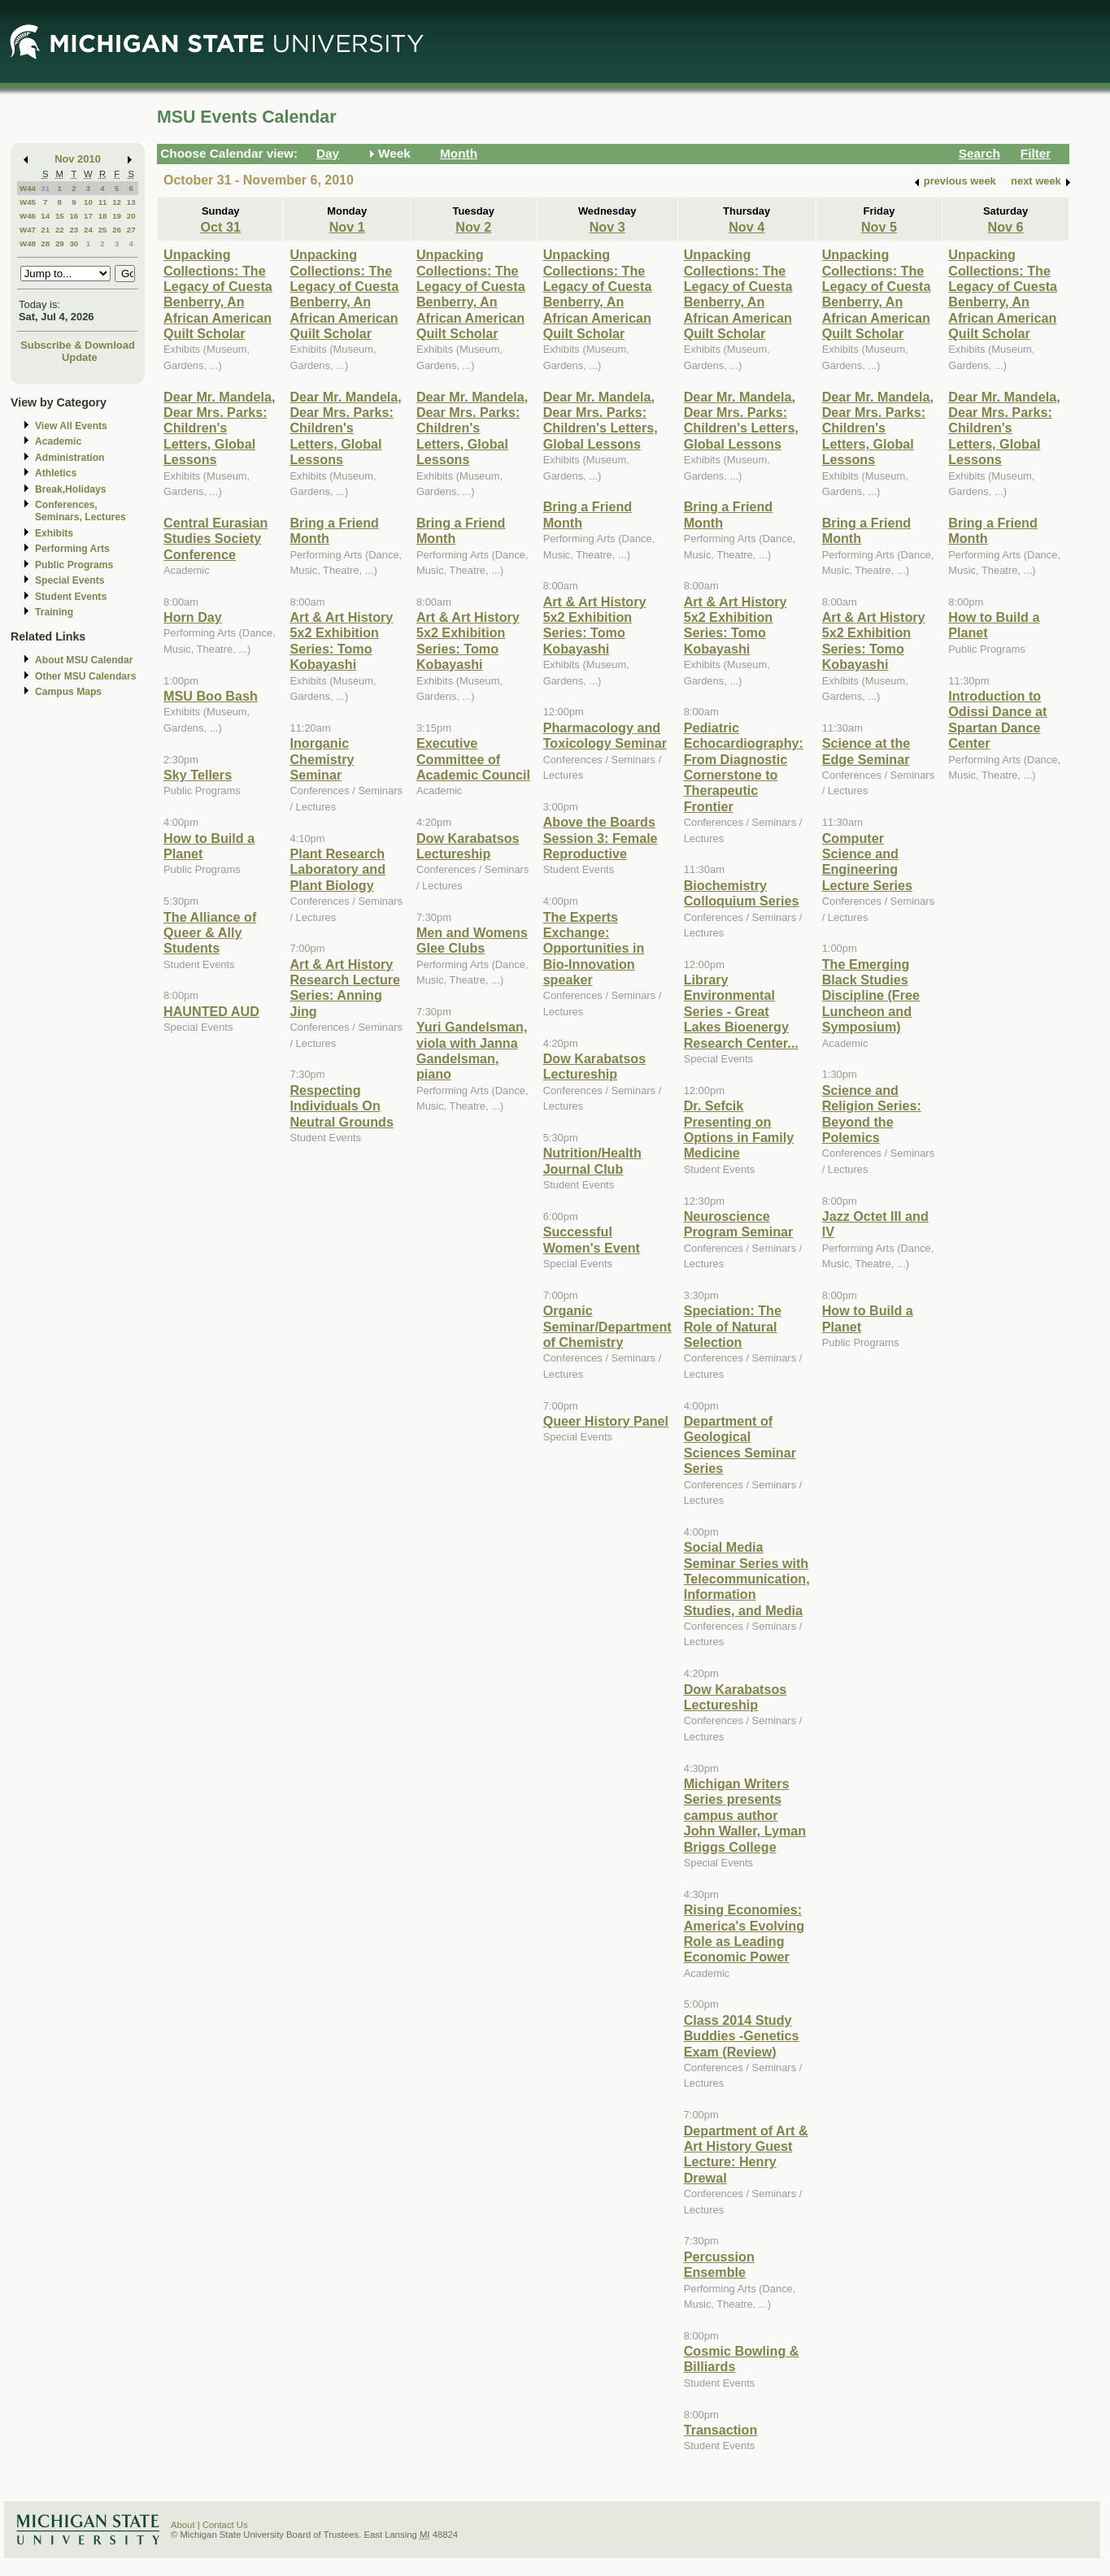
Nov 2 (473, 226)
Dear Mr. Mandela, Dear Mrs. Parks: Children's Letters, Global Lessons (219, 428)
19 (116, 215)
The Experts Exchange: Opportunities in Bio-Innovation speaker (594, 949)
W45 (28, 202)
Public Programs (74, 565)
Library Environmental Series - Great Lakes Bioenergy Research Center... (741, 1011)
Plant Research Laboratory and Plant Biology (337, 869)
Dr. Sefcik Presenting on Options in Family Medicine (739, 1129)
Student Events (71, 596)
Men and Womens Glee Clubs (472, 940)
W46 (28, 215)
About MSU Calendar (84, 660)
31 (45, 188)
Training (54, 612)
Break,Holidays (71, 489)
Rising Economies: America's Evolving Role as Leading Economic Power (744, 1933)
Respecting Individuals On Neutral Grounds (341, 1106)
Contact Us (225, 2525)
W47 (28, 229)
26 (116, 229)
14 (45, 215)
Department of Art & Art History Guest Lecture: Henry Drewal (746, 2154)
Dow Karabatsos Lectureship (468, 846)
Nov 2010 (77, 159)
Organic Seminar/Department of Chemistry (607, 1326)
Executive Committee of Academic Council (473, 759)
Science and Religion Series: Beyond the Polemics (871, 1114)
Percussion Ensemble (719, 2264)
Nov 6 (1006, 226)
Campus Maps (68, 691)
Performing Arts (72, 548)
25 (102, 229)
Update (80, 357)
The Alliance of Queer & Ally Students (209, 933)
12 (116, 202)
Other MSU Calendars (86, 676)
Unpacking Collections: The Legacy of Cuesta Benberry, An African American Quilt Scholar (217, 294)
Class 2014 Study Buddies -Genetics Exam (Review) (741, 2036)
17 (88, 215)
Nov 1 (347, 226)
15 (59, 215)
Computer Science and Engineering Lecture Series (867, 862)
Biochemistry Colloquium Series (741, 893)
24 (88, 229)
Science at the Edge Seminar (866, 751)
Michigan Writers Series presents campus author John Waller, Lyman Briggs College (745, 1815)
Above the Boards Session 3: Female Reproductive (600, 838)
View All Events (71, 426)
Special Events (69, 580)
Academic (58, 441)
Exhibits (54, 533)
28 (45, 243)
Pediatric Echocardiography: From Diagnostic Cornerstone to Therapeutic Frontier (743, 767)
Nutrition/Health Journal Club (592, 1160)
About (183, 2525)
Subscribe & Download (77, 345)
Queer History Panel (605, 1421)
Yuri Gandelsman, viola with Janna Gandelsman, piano (471, 1050)
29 (59, 243)
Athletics (55, 473)
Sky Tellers (197, 774)
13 (131, 202)
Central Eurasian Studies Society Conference (215, 538)
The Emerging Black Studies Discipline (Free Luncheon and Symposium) (871, 996)
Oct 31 (221, 226)
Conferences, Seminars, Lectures (80, 511)
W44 (28, 188)
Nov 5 (879, 226)
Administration (69, 457)
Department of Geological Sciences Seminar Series (740, 1444)
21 (45, 229)
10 (88, 202)
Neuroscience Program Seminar (739, 1224)
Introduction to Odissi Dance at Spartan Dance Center (997, 719)
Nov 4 (746, 226)
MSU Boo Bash (210, 696)
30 (73, 243)
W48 (28, 243)
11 (102, 202)
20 (131, 215)
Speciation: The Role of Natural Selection (732, 1326)
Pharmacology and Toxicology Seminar (605, 735)
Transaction (721, 2429)
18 (102, 215)
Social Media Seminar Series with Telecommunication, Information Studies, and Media (747, 1579)
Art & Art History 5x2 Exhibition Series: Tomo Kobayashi (341, 640)
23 (73, 229)
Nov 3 (607, 226)
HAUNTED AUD (211, 1011)
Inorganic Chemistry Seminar (321, 759)
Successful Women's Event (591, 1239)
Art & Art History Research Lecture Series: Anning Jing (344, 988)
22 (59, 229)
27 (131, 229)
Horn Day (192, 617)
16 (73, 215)
